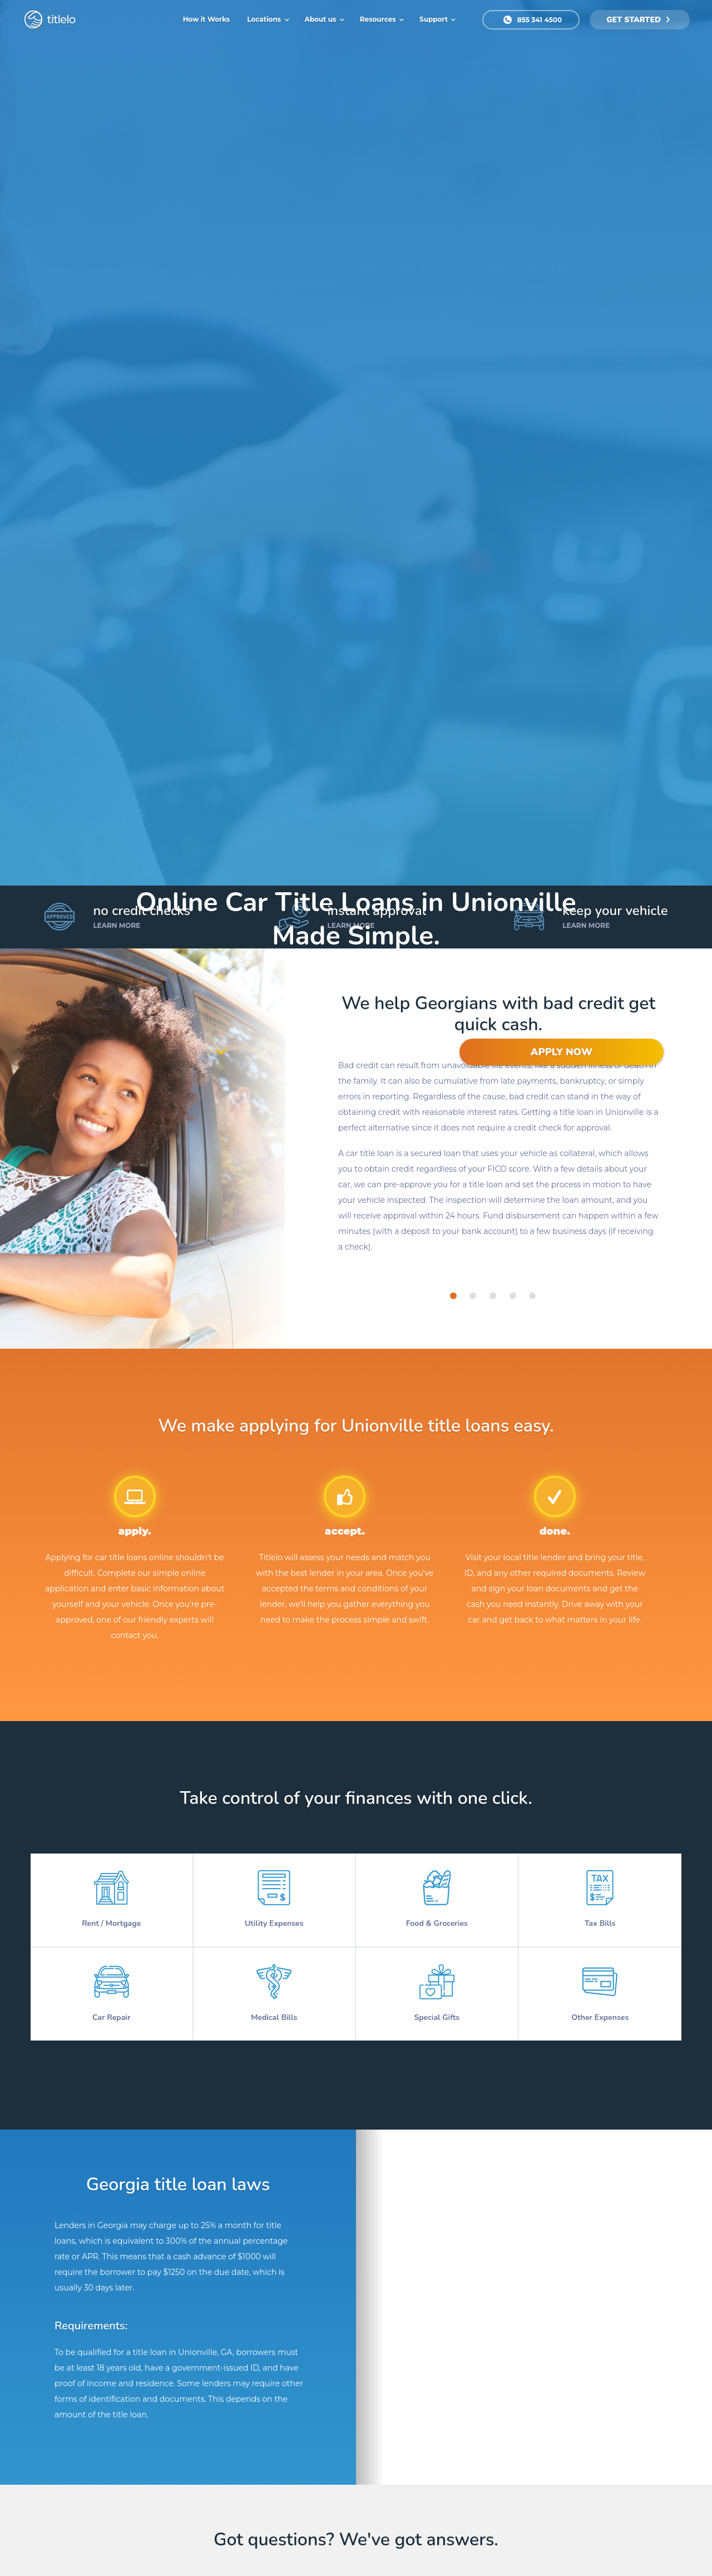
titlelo (60, 19)
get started (638, 19)
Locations (265, 19)
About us (321, 19)
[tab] (453, 1295)
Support (434, 19)
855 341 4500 (532, 19)
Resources (379, 19)
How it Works (206, 19)
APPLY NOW (561, 1052)
